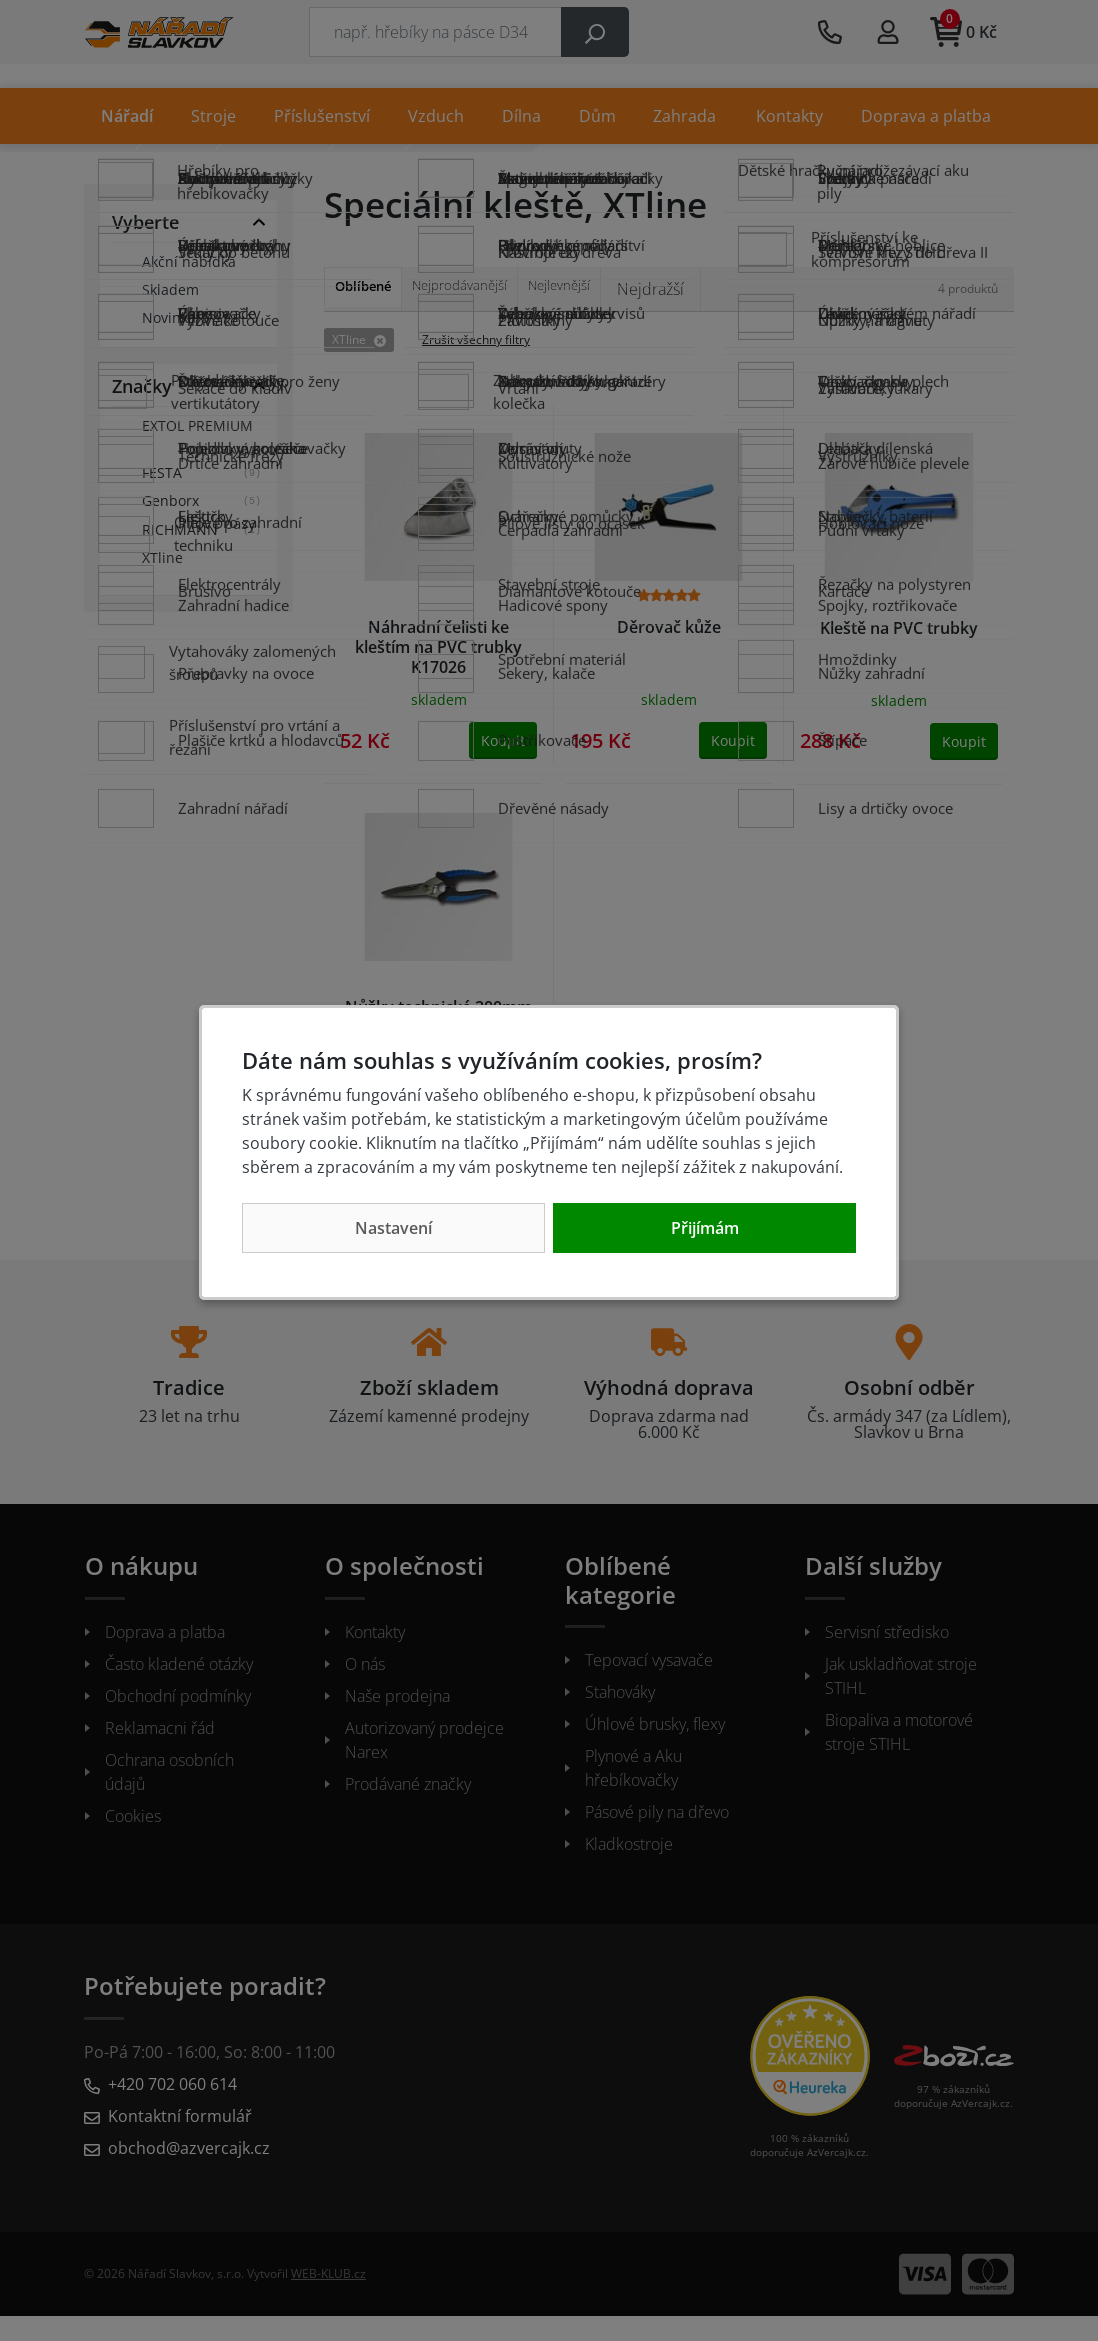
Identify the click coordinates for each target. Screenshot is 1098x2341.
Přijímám (705, 1228)
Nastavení (393, 1228)
